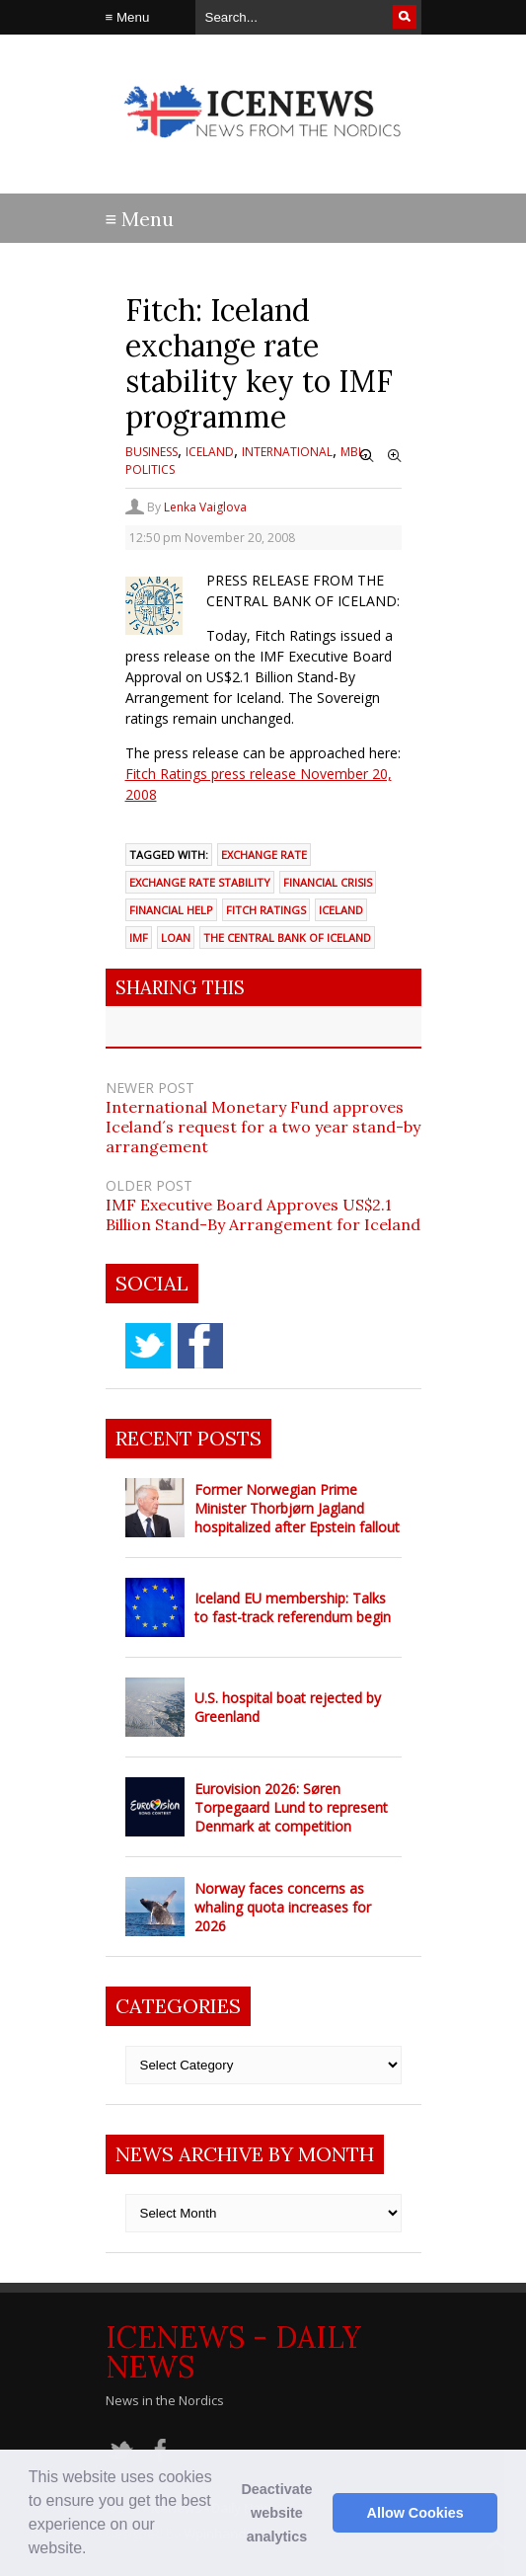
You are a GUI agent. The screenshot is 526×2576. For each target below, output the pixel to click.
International (287, 451)
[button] (94, 2550)
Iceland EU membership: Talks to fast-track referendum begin (292, 1607)
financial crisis (327, 882)
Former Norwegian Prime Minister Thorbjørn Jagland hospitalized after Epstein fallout (297, 1508)
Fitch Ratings (266, 909)
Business (151, 451)
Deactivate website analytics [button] (276, 2512)
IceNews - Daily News (233, 2351)
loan (175, 937)
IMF (138, 937)
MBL (352, 451)
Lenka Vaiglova (205, 507)
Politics (150, 469)
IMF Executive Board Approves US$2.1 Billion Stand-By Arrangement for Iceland (263, 1214)
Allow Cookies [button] (415, 2513)
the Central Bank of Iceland (287, 937)
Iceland (210, 451)
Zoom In (395, 456)
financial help (171, 909)
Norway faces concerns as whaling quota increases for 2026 (282, 1907)
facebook (200, 1345)
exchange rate (264, 854)
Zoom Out (367, 456)
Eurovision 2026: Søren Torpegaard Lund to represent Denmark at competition (291, 1807)
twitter (148, 1345)
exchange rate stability (199, 882)
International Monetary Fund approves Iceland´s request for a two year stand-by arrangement (263, 1126)
